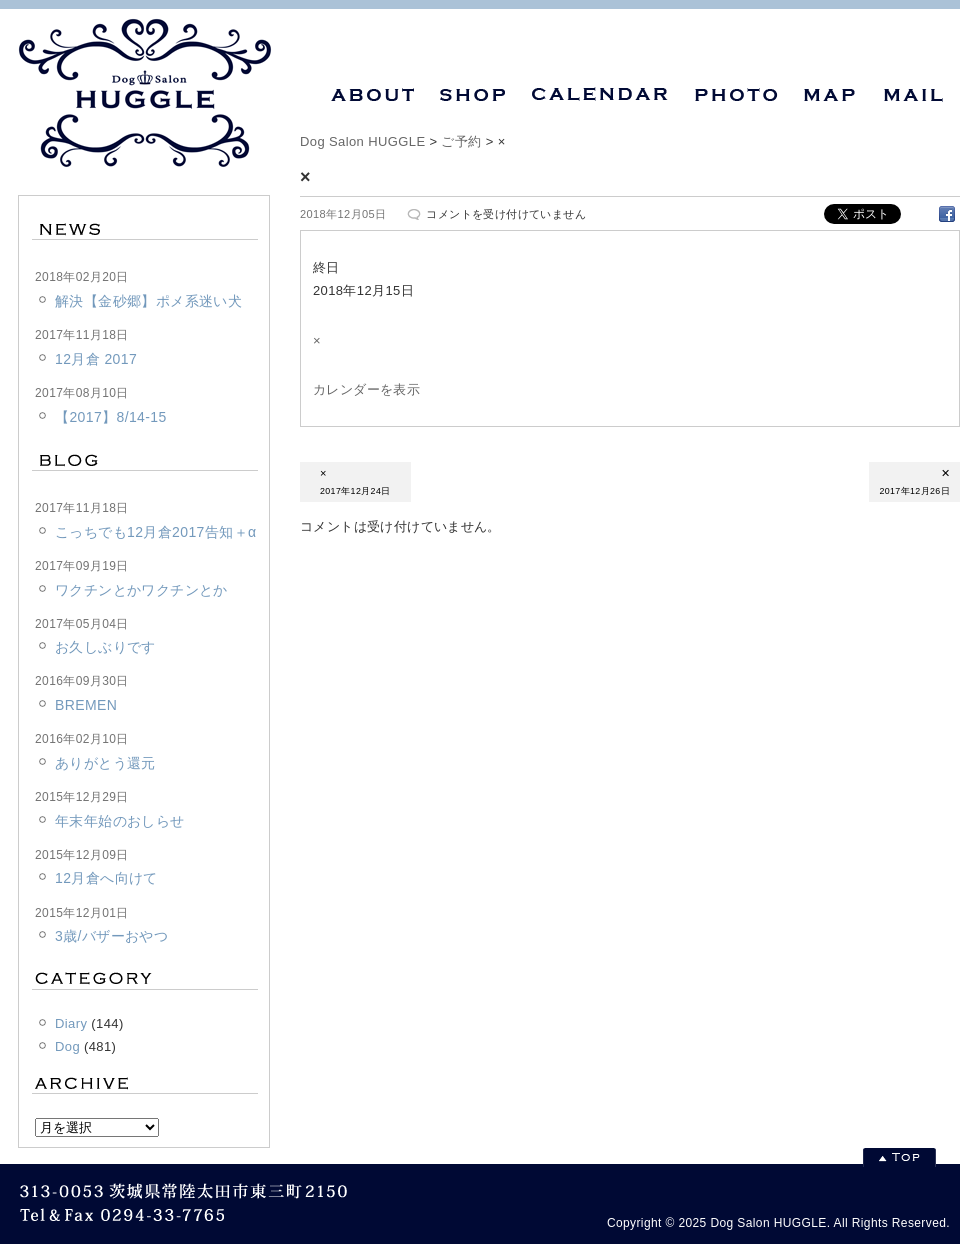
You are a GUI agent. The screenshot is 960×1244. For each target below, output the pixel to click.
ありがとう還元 (105, 763)
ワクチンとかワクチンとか (141, 590)
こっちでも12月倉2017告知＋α (155, 532)
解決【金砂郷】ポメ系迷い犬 (148, 301)
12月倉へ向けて (106, 878)
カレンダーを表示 (366, 389)
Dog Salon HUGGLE (362, 141)
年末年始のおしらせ (120, 821)
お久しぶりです (105, 647)
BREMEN (86, 705)
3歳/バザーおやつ (111, 936)
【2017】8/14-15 (111, 417)
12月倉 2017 (96, 359)
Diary (71, 1023)
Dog (67, 1046)
